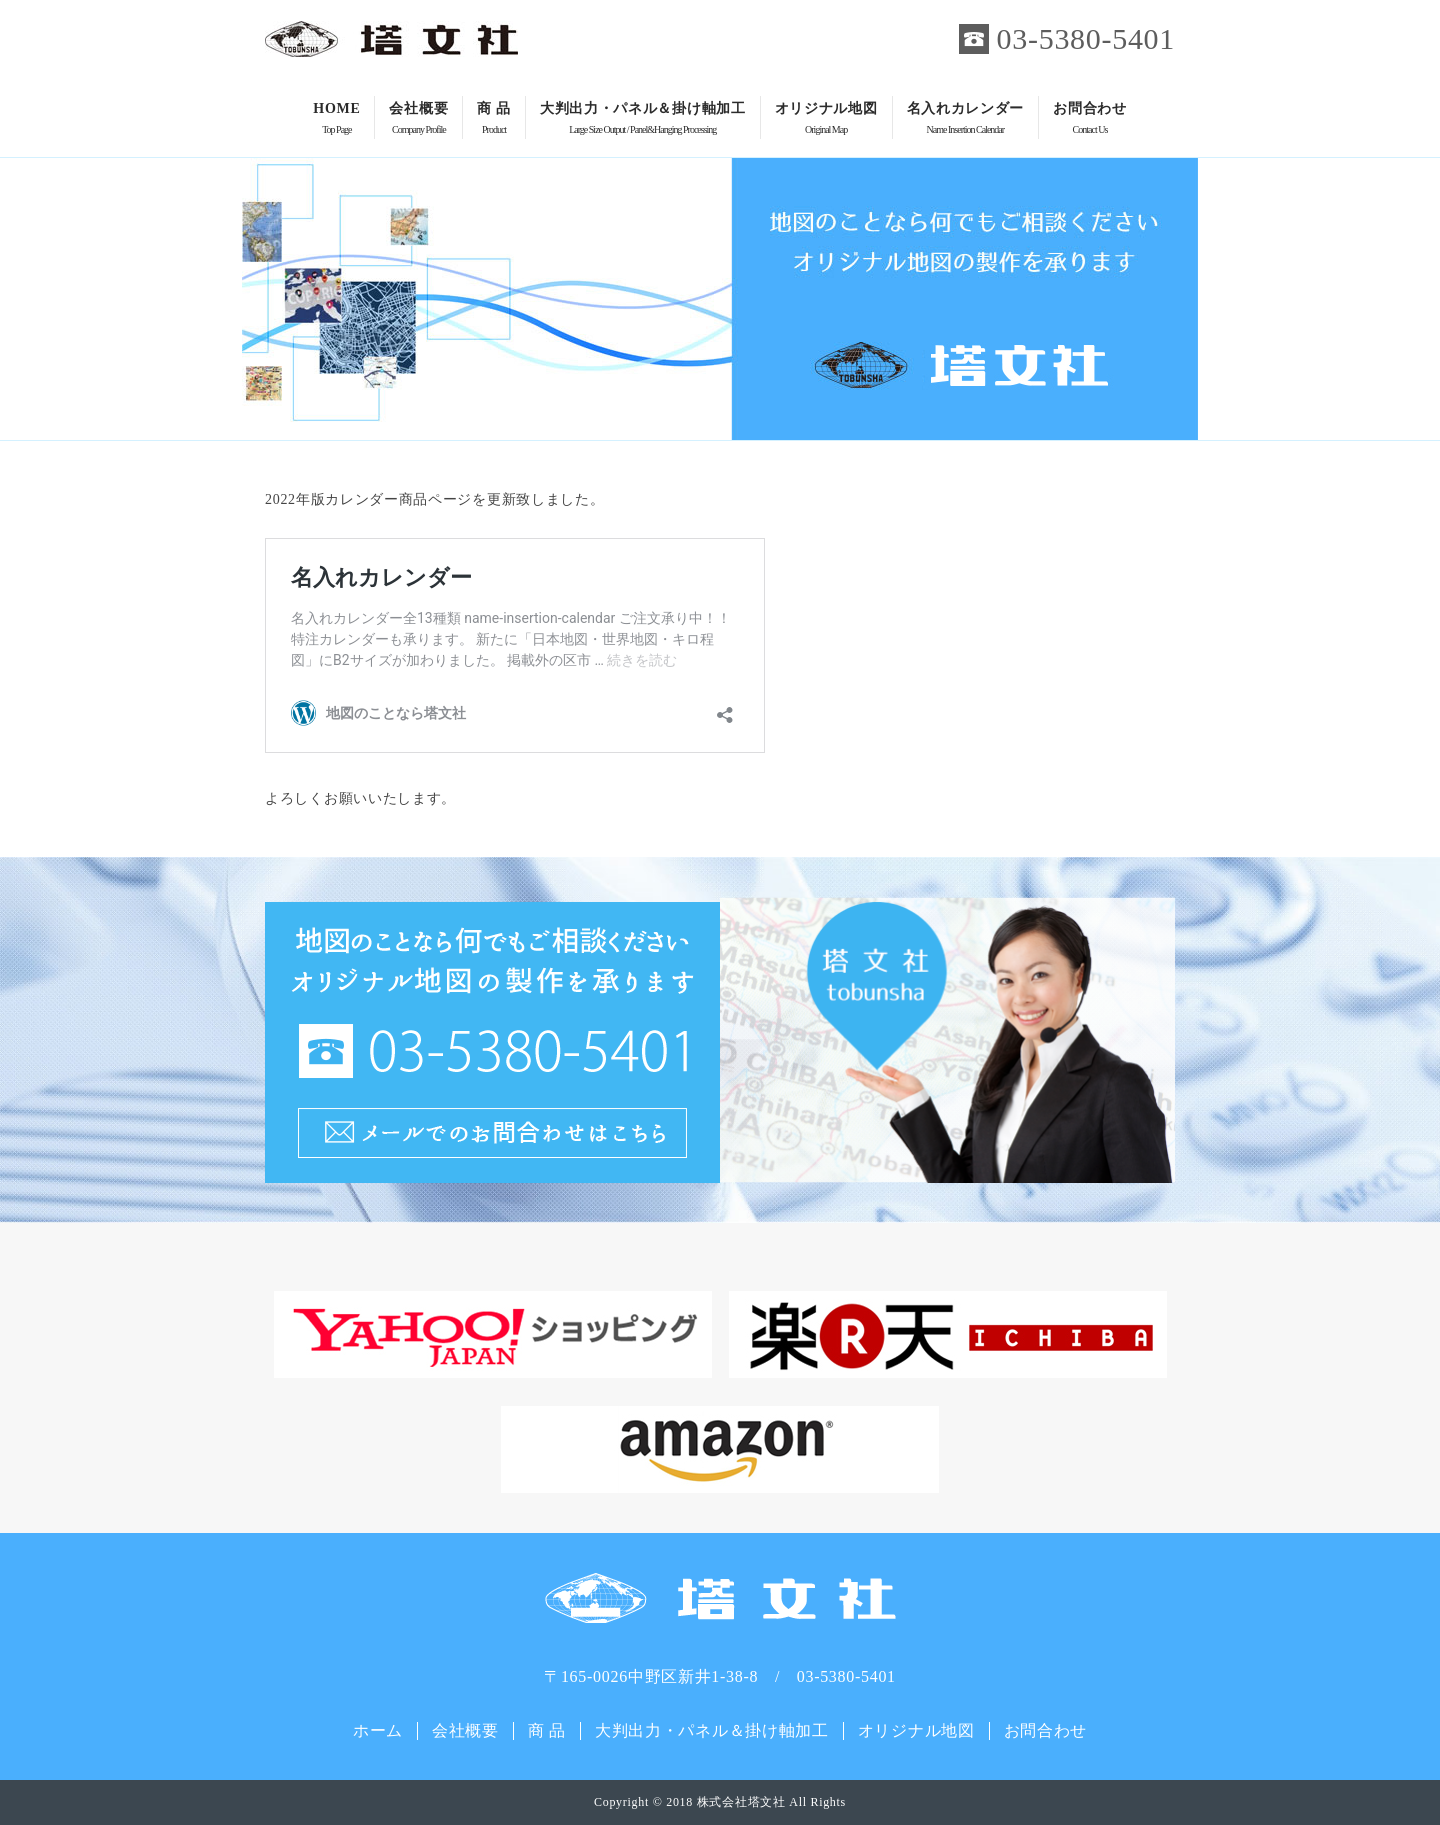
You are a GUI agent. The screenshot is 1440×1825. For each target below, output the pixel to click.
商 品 (494, 120)
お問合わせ (1090, 120)
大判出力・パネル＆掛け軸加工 (643, 120)
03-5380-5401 (1086, 38)
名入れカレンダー (966, 120)
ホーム (378, 1730)
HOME (336, 120)
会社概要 (418, 120)
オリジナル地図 (826, 120)
